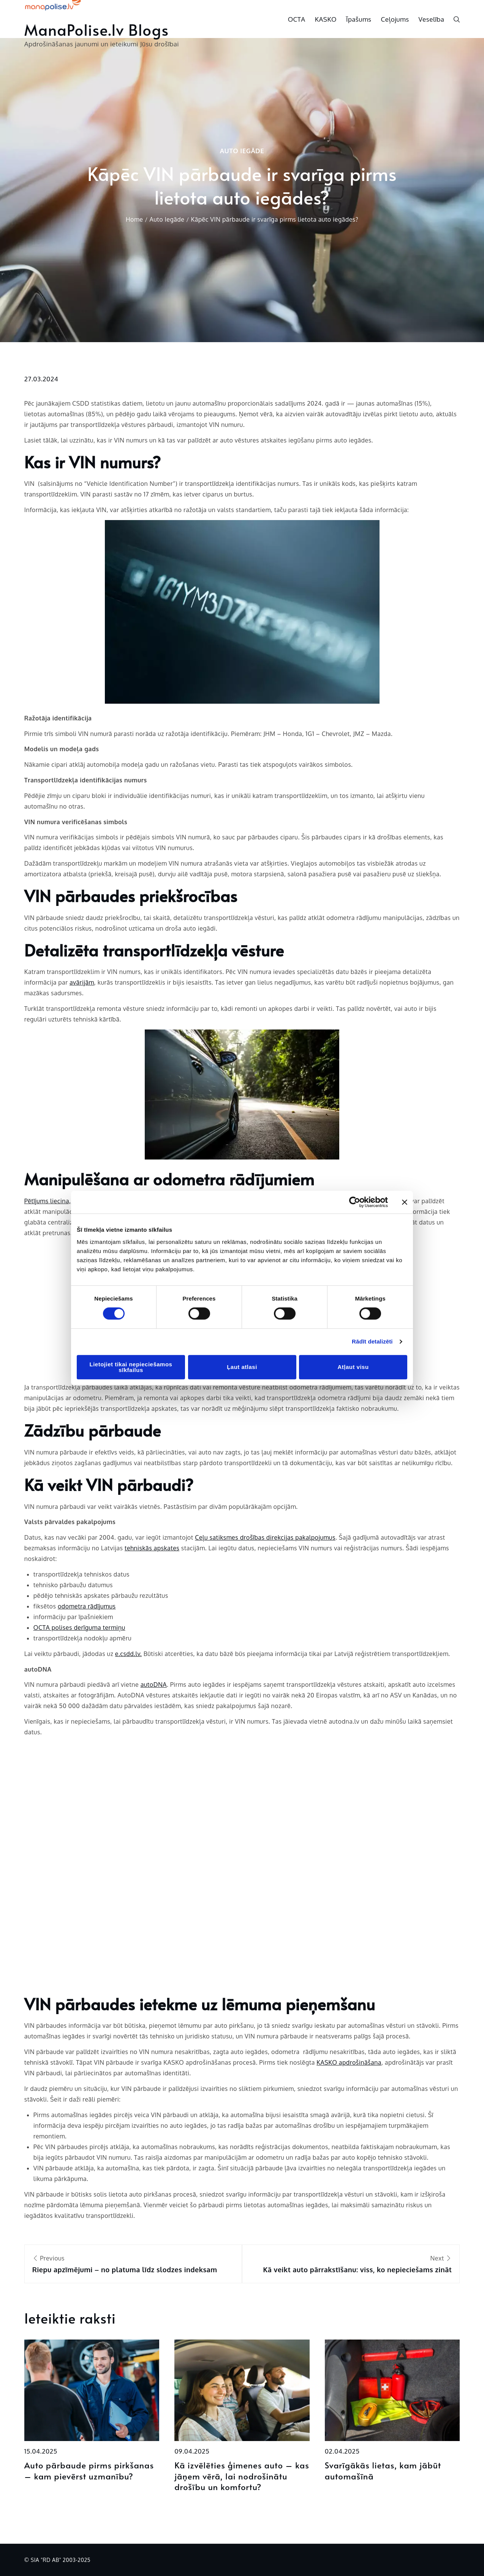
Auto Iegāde (242, 151)
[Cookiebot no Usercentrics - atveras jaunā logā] (354, 1202)
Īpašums (359, 19)
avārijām (82, 982)
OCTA (296, 19)
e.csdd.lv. (128, 1654)
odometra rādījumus (87, 1606)
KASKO (326, 19)
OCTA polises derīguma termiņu (79, 1627)
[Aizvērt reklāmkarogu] (404, 1202)
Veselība (431, 19)
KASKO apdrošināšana (348, 2062)
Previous (133, 2264)
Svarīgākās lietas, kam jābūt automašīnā (383, 2470)
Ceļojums (395, 19)
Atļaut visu (353, 1367)
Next (351, 2264)
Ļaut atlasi (242, 1367)
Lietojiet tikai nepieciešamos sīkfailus (131, 1367)
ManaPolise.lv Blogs (96, 29)
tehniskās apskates (152, 1548)
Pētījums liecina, (47, 1201)
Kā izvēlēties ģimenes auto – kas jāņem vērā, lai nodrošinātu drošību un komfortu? (241, 2476)
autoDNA (154, 1684)
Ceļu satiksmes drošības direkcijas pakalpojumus (265, 1537)
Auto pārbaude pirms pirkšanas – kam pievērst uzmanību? (89, 2470)
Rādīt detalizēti (372, 1341)
